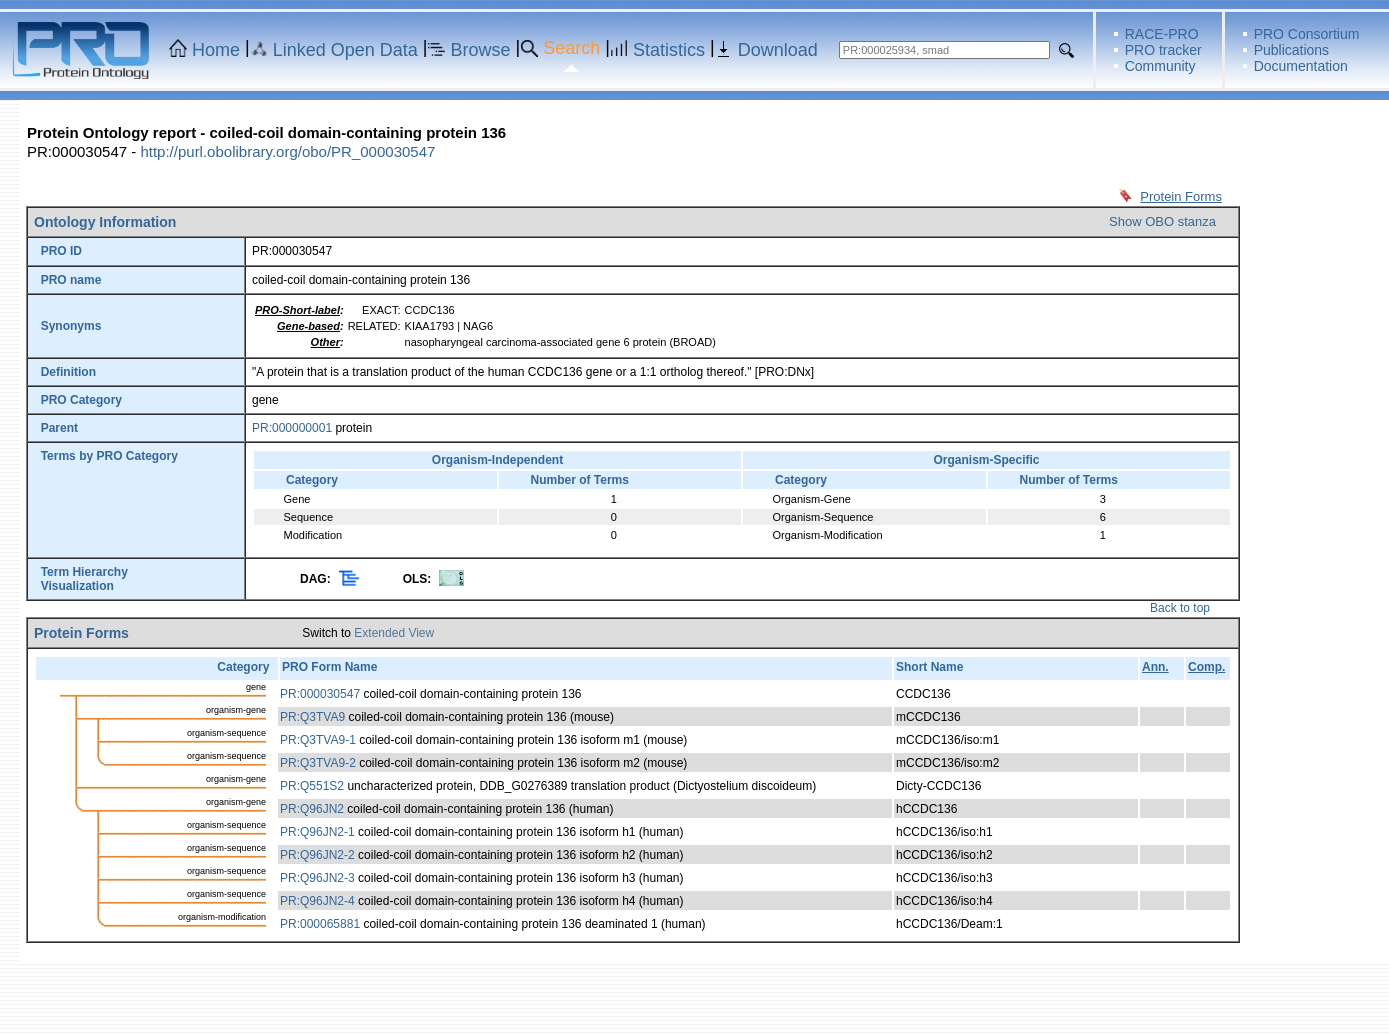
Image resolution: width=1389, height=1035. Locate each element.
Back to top (1180, 608)
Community (1160, 66)
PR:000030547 (320, 694)
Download (778, 50)
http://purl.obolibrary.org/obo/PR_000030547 (287, 151)
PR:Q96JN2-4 (317, 901)
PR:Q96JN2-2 (317, 855)
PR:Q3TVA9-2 (318, 763)
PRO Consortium (1307, 34)
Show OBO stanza (1162, 221)
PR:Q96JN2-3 (317, 878)
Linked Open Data (345, 50)
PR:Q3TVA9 (312, 717)
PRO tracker (1163, 50)
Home (216, 50)
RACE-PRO (1162, 34)
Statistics (669, 50)
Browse (481, 50)
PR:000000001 (292, 428)
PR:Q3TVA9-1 (318, 740)
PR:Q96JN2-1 (317, 832)
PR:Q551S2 (312, 786)
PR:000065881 (320, 924)
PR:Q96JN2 (312, 809)
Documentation (1301, 66)
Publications (1292, 50)
